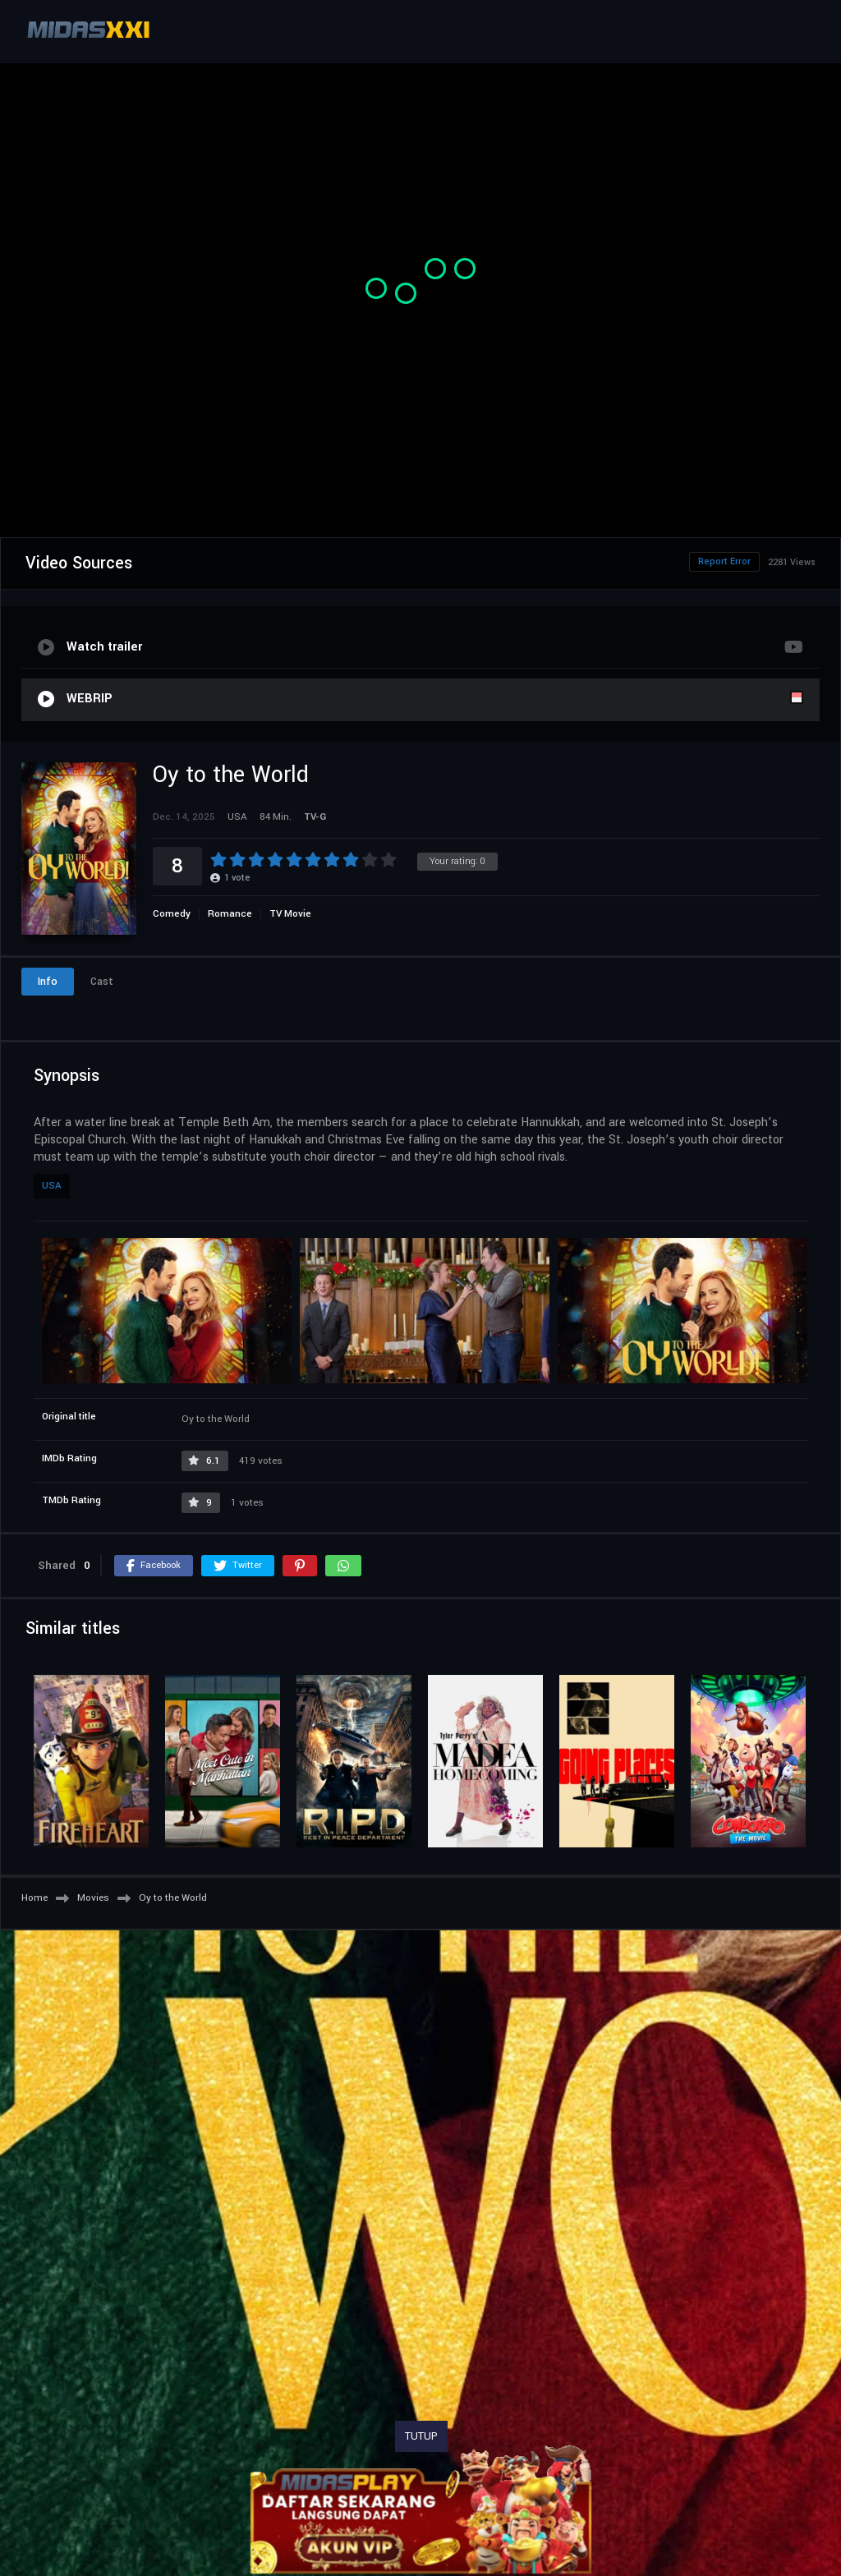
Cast (101, 981)
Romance (230, 913)
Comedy (172, 913)
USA (52, 1186)
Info (47, 981)
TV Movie (290, 913)
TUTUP (421, 2436)
